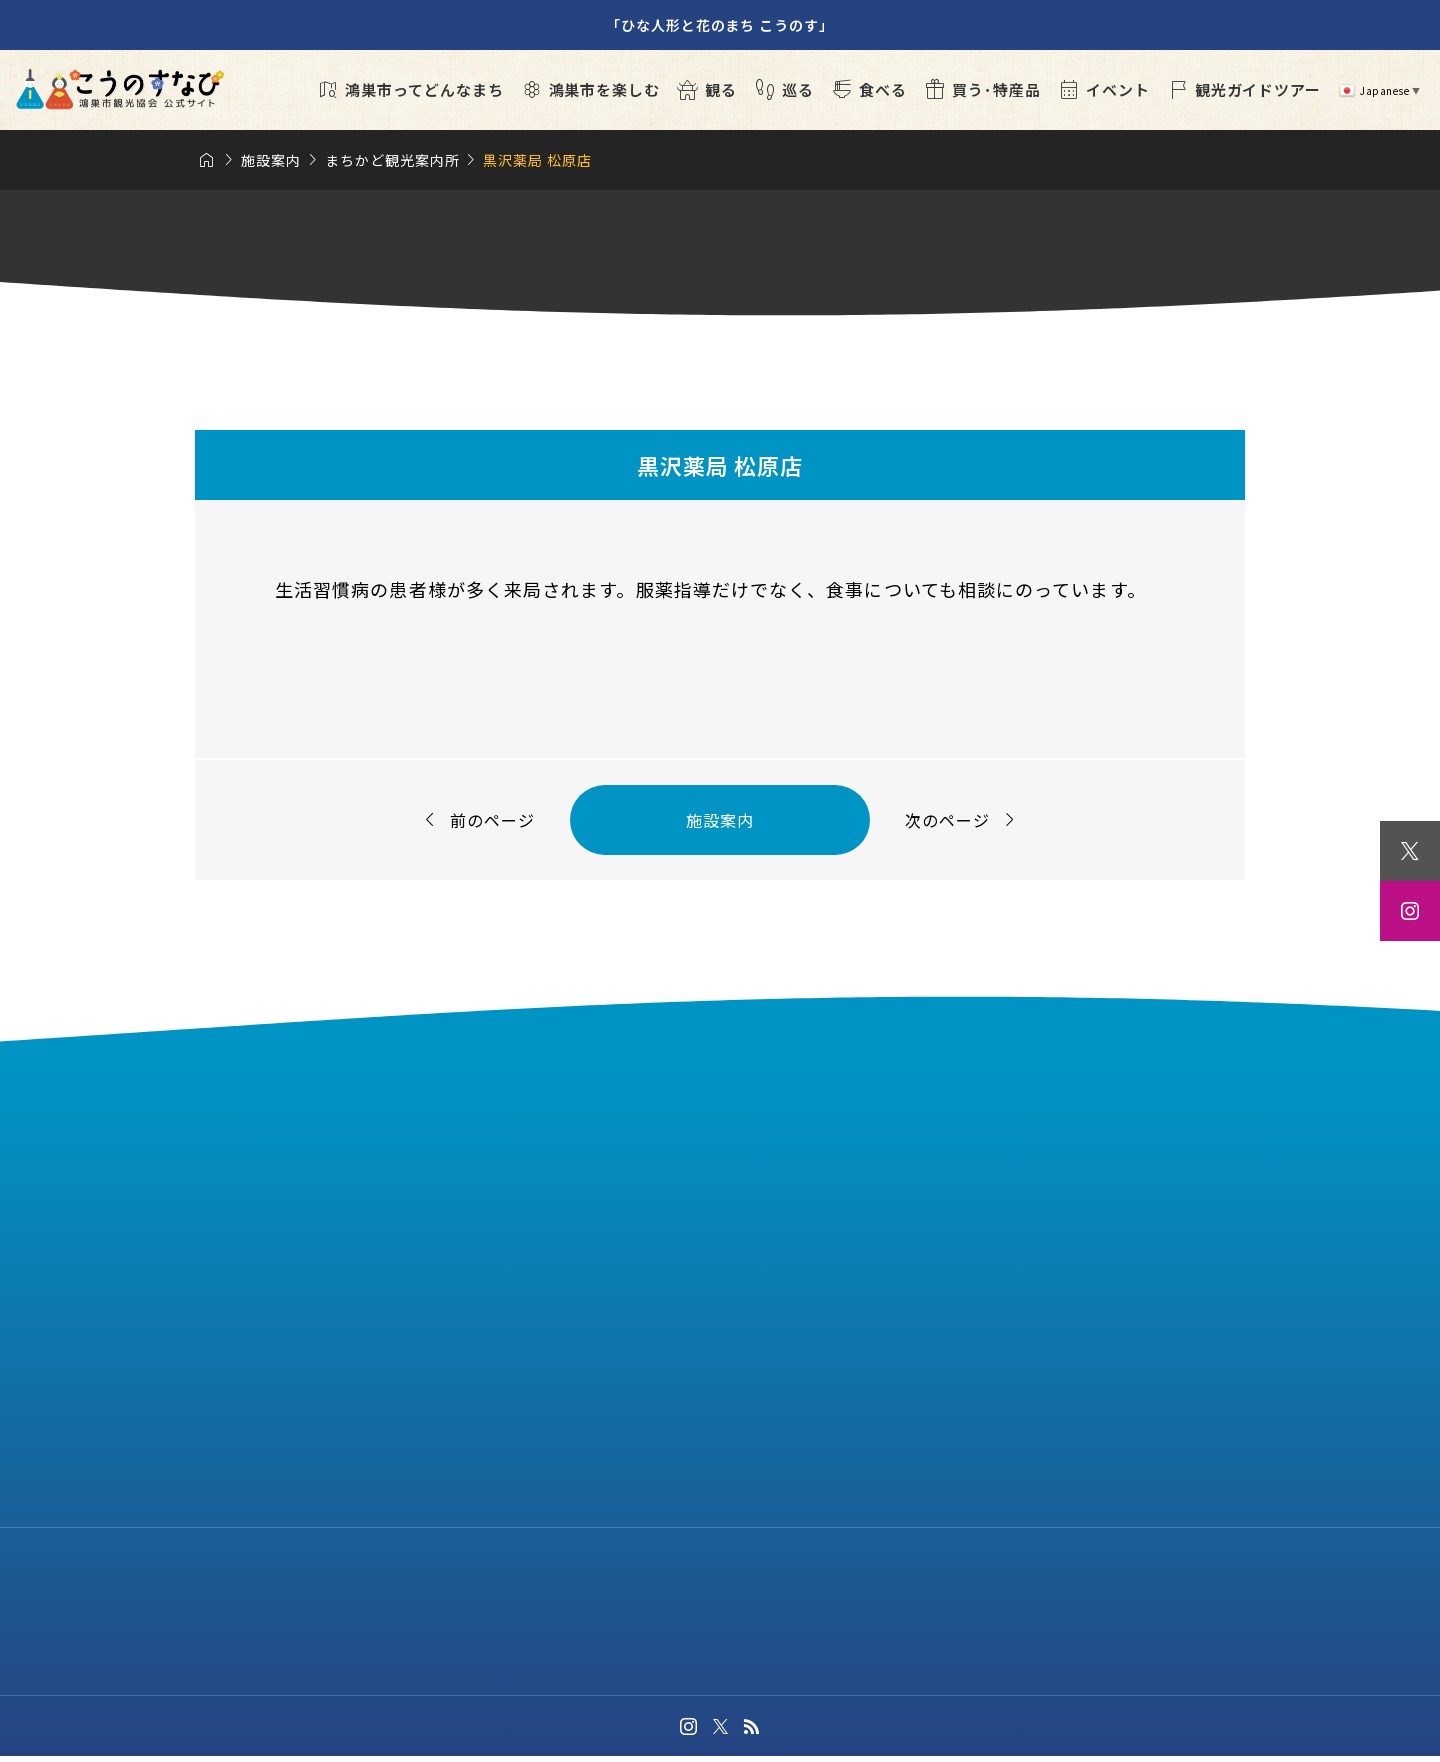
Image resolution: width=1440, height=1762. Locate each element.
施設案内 (720, 820)
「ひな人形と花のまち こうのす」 (720, 25)
